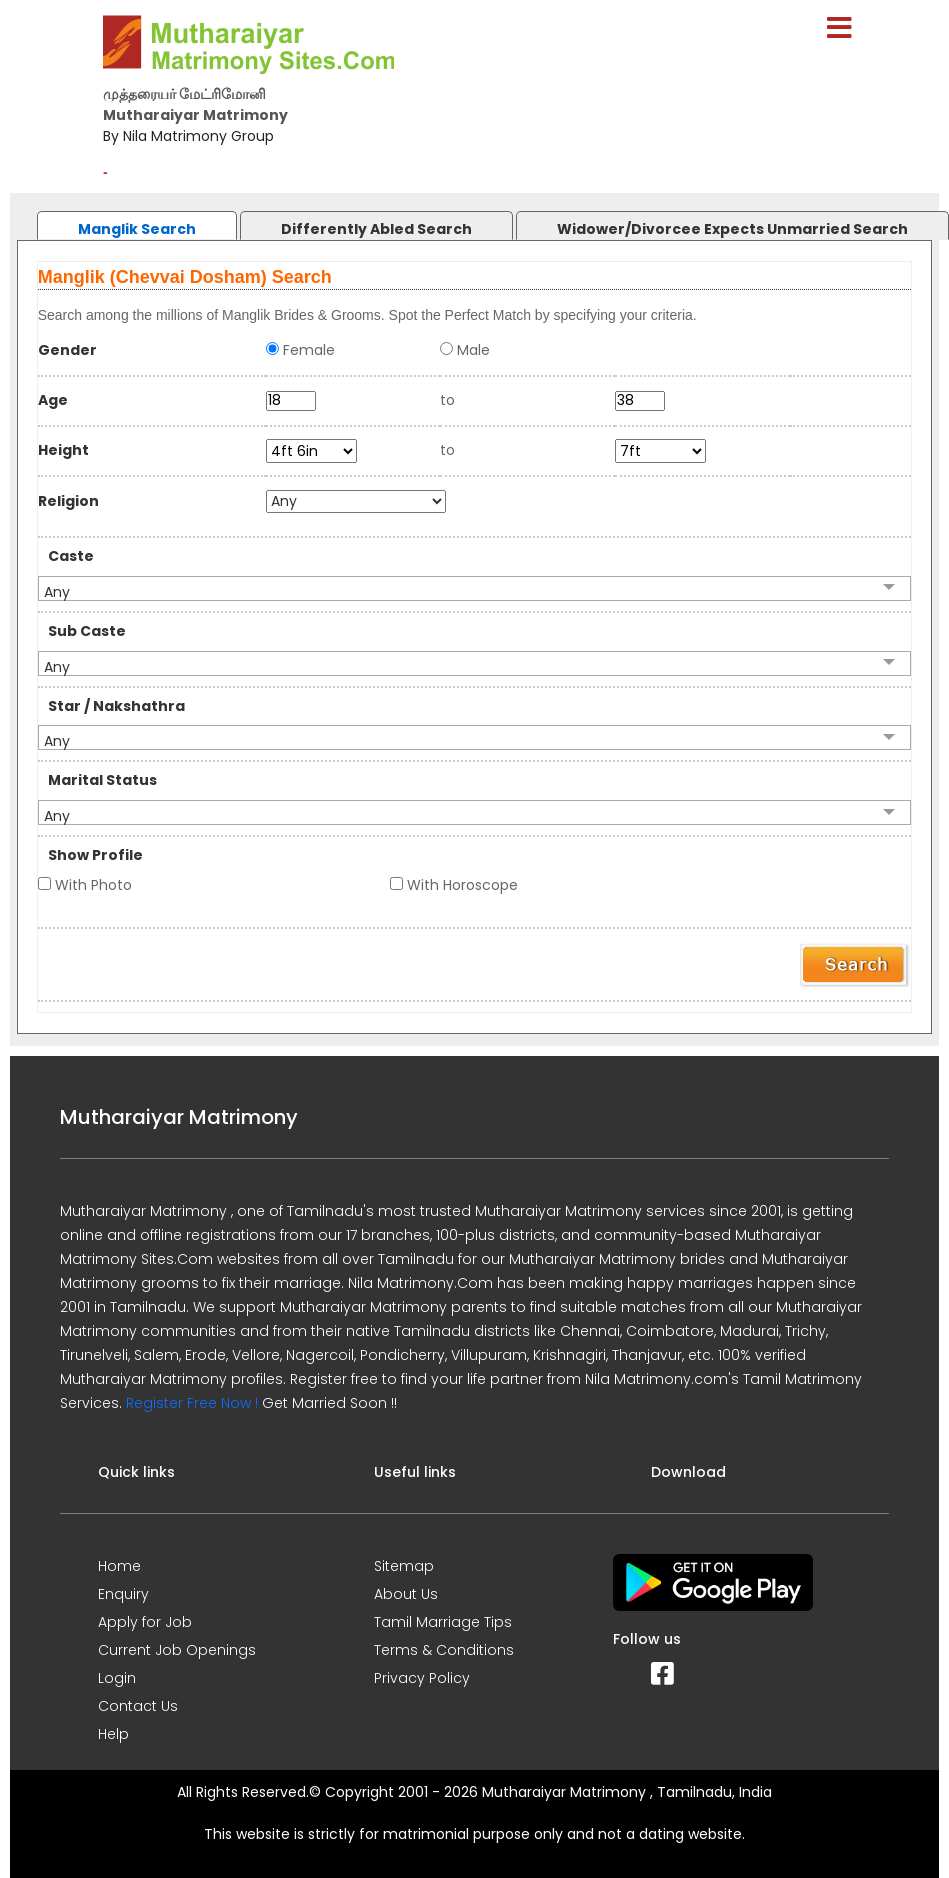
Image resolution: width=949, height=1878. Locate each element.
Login (117, 1678)
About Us (406, 1594)
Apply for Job (145, 1622)
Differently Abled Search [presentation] (376, 229)
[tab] (117, 220)
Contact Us (138, 1706)
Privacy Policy (422, 1678)
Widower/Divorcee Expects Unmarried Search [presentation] (732, 229)
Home (119, 1566)
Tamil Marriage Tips (443, 1622)
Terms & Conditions (444, 1650)
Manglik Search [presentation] (137, 229)
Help (113, 1734)
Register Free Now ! (192, 1403)
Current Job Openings (177, 1650)
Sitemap (404, 1566)
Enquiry (123, 1594)
